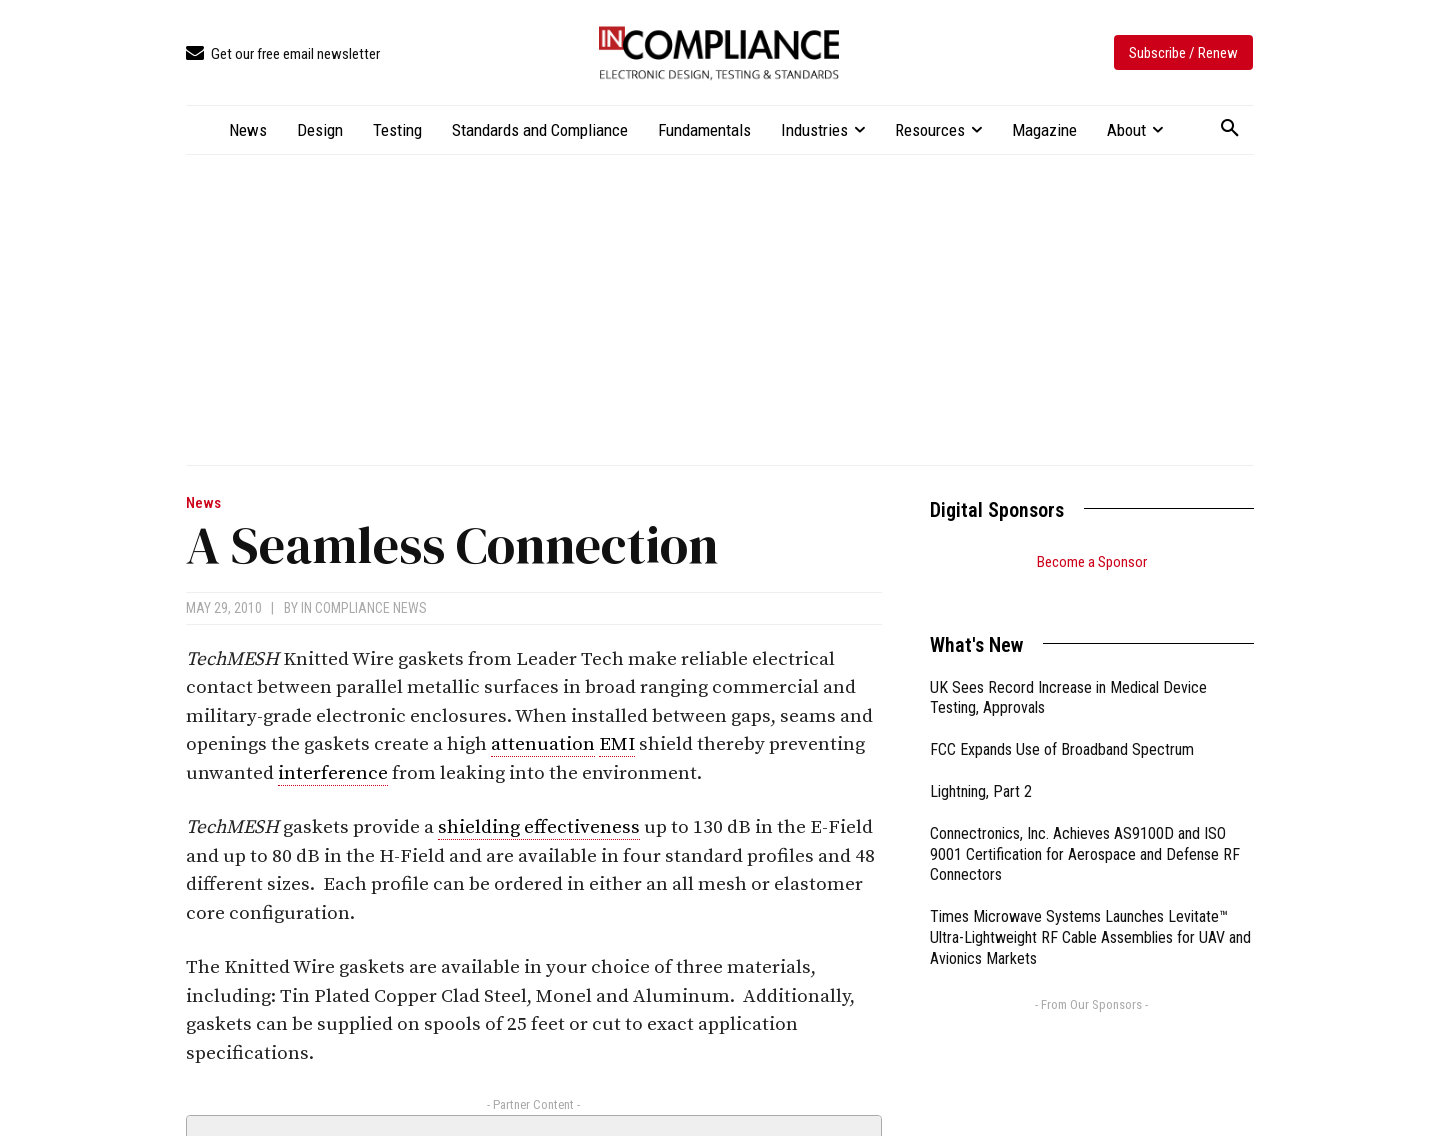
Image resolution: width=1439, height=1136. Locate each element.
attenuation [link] (543, 744)
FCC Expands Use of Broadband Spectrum (1062, 724)
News (203, 503)
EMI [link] (617, 744)
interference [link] (333, 773)
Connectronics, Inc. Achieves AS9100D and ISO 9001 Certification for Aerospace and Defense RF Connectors (1085, 829)
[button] (1230, 129)
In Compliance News (364, 608)
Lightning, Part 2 (981, 766)
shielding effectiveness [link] (539, 827)
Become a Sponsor (1092, 562)
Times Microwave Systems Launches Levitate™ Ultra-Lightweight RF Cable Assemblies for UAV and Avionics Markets (1090, 912)
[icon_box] (283, 54)
